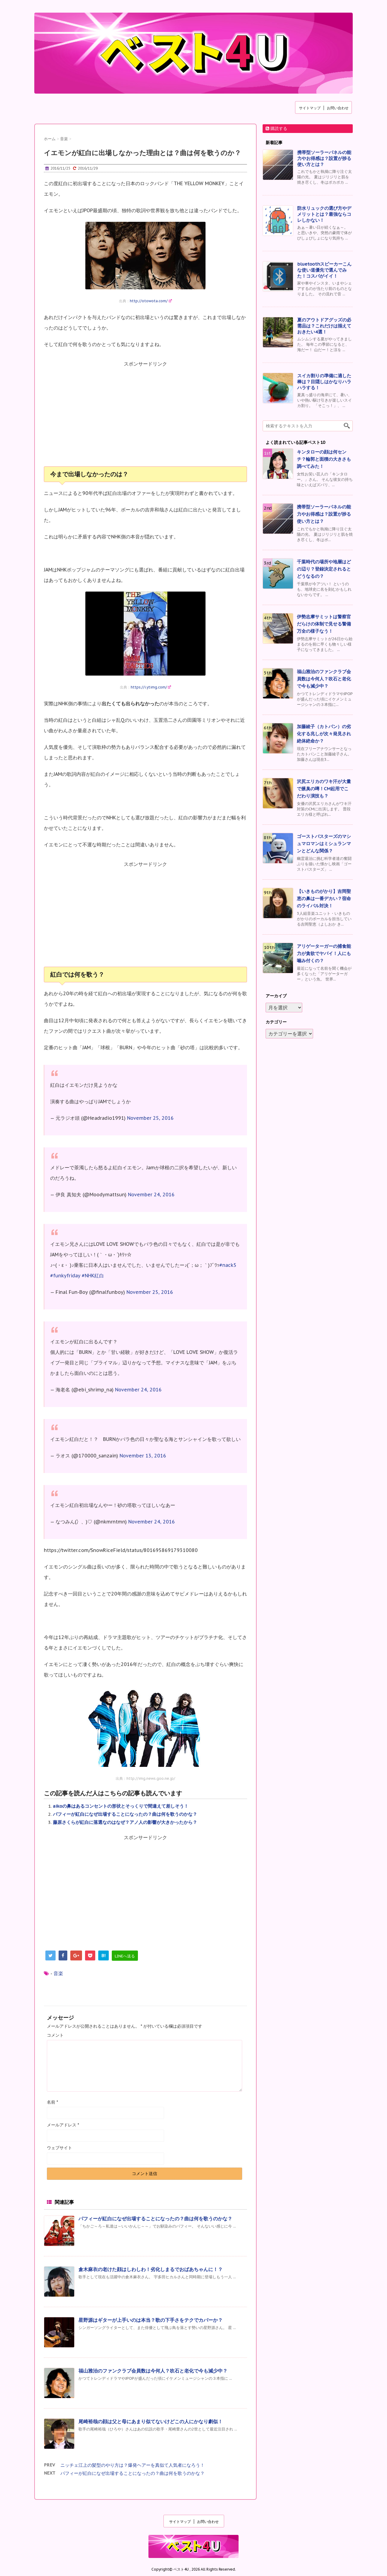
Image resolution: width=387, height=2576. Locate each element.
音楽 (58, 1973)
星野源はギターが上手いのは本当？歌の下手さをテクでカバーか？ (150, 2320)
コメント (55, 2035)
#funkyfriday (65, 1276)
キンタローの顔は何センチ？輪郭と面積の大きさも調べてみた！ (324, 459)
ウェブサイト (59, 2147)
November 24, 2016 (151, 1195)
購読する (276, 128)
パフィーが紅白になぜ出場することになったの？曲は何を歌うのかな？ (125, 1814)
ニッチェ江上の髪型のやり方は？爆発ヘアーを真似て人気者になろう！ (132, 2465)
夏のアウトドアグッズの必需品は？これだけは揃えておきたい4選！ (324, 326)
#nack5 (227, 1265)
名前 (52, 2102)
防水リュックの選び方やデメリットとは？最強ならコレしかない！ (324, 214)
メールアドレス (63, 2125)
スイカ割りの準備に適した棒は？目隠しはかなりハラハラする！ (324, 381)
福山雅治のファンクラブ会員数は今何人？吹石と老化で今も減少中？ (152, 2371)
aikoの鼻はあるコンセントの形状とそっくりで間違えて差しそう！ (120, 1806)
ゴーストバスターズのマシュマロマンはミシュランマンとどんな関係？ (324, 843)
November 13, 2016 (143, 1456)
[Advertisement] (145, 417)
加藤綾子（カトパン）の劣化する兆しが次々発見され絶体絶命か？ (324, 734)
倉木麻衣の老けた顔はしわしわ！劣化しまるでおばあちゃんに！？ (150, 2269)
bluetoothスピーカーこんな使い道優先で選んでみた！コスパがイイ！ (324, 270)
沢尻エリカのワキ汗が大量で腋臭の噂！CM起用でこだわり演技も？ (324, 789)
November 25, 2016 (150, 1118)
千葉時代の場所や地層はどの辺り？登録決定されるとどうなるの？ (324, 569)
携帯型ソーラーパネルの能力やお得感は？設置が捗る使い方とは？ (324, 158)
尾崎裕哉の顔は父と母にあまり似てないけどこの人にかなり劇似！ (150, 2421)
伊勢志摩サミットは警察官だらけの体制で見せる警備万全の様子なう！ (324, 624)
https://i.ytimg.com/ (151, 687)
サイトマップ (310, 108)
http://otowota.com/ (151, 301)
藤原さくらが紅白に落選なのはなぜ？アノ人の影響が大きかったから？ (125, 1822)
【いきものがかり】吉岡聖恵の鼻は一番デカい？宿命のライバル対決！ (324, 898)
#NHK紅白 (93, 1276)
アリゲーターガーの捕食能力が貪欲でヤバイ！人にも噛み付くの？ (324, 953)
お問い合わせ (338, 108)
